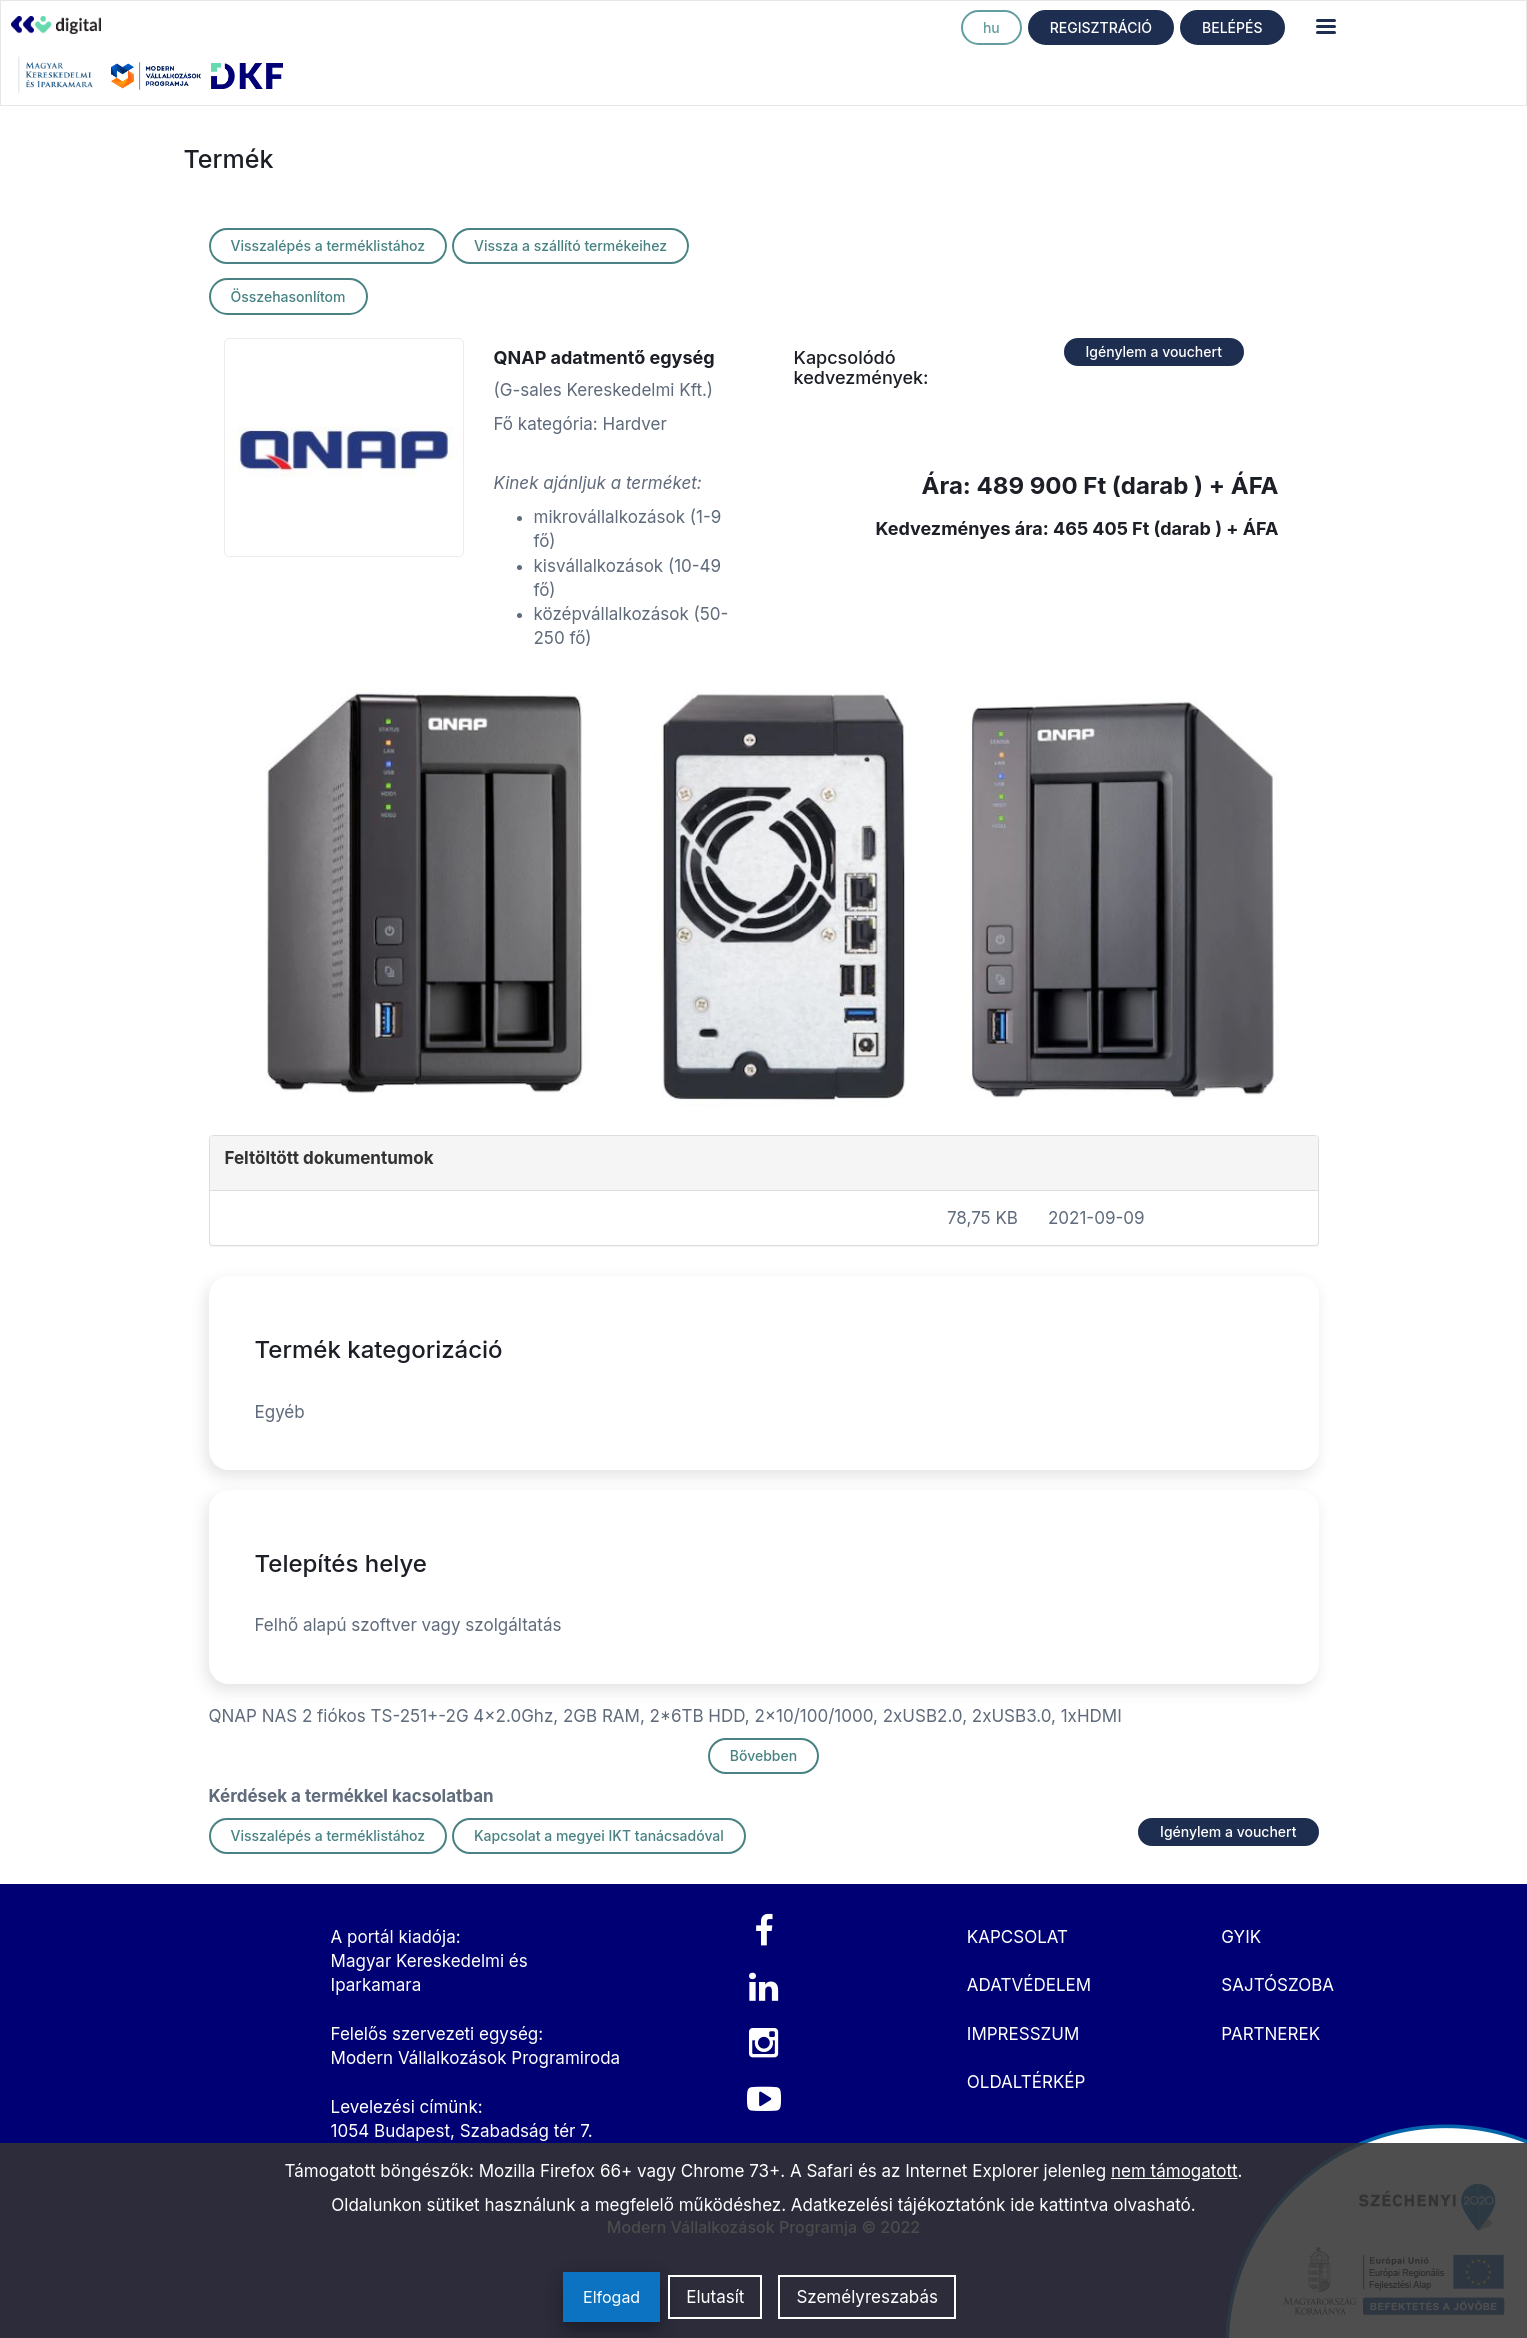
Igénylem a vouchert (1154, 351)
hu (991, 27)
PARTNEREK (1270, 2034)
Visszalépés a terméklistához (328, 245)
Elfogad (611, 2297)
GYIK (1241, 1937)
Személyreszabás (867, 2297)
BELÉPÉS (1232, 27)
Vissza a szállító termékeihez (570, 245)
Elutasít (715, 2297)
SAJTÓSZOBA (1277, 1985)
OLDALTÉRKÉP (1026, 2082)
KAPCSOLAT (1017, 1937)
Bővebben (763, 1755)
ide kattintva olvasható (1100, 2205)
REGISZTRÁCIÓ (1101, 27)
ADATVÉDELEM (1029, 1985)
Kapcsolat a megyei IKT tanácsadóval (599, 1835)
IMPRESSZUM (1023, 2034)
